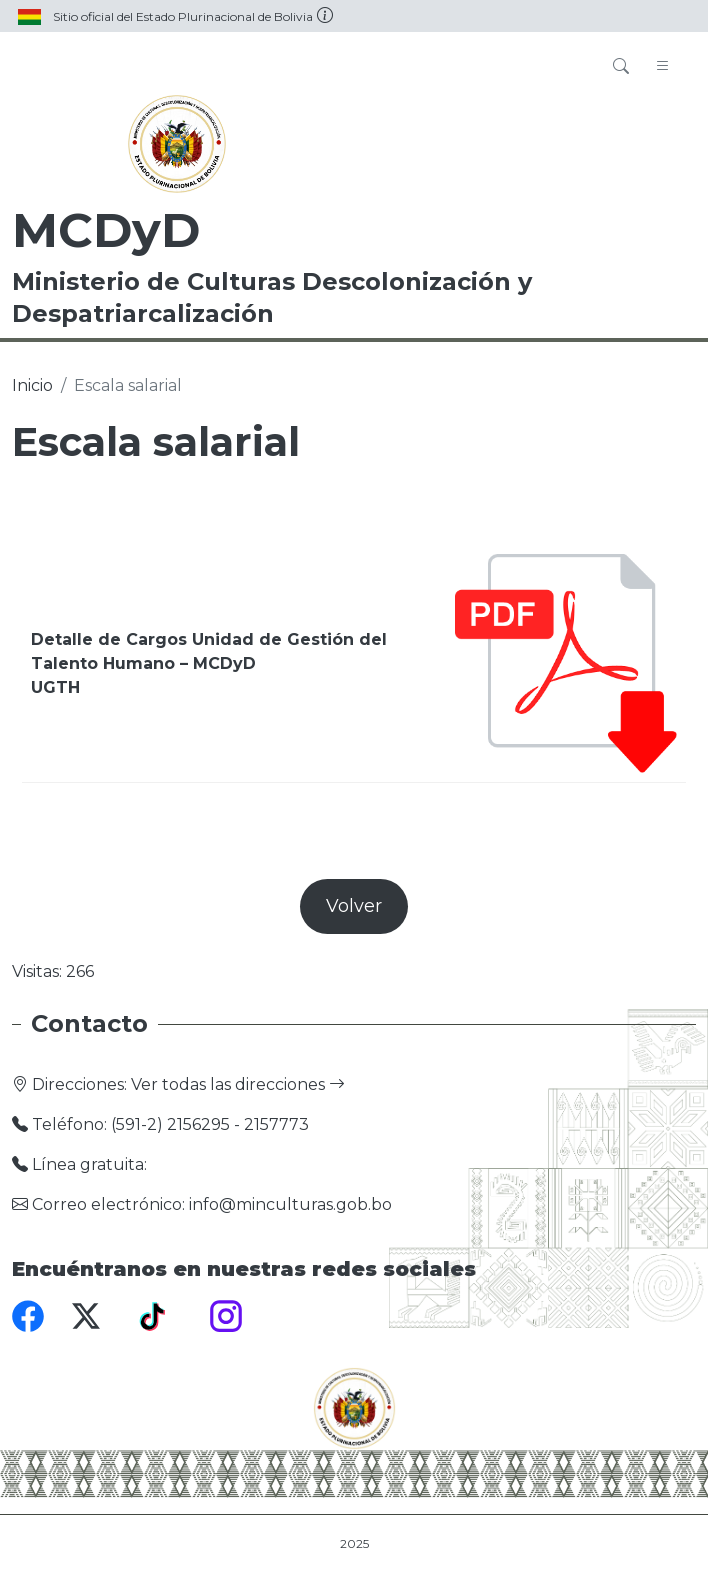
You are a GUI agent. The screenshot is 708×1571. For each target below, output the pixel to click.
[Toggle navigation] (663, 67)
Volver (354, 906)
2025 (354, 1543)
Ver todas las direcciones (238, 1084)
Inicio (32, 385)
